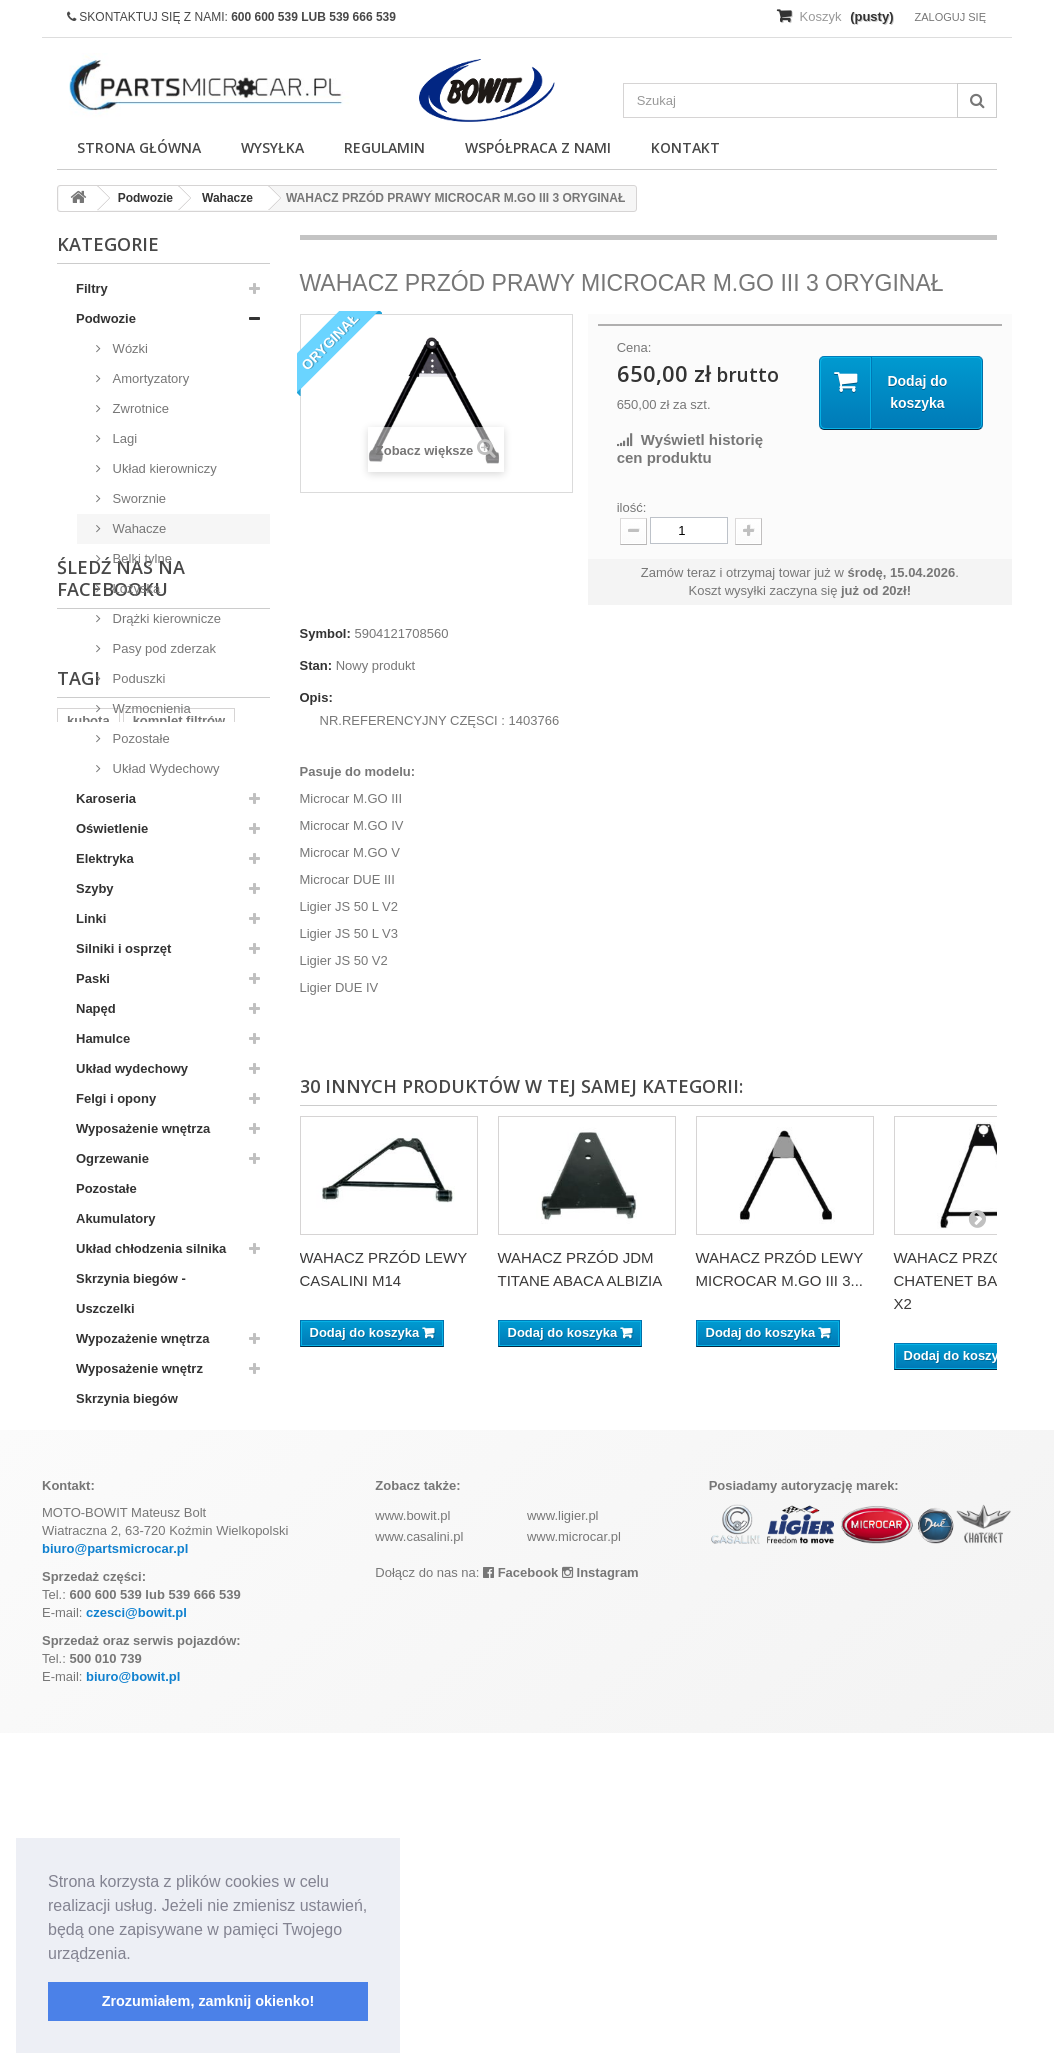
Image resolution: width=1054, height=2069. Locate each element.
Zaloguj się (950, 17)
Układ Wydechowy (164, 768)
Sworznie (137, 498)
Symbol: (325, 633)
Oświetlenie (112, 828)
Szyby (95, 888)
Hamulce (103, 1038)
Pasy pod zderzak (162, 648)
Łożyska (134, 588)
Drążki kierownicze (165, 618)
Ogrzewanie (112, 1158)
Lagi (123, 438)
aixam (85, 1638)
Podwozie (106, 318)
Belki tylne (140, 558)
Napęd (96, 1008)
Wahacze (137, 528)
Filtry (92, 288)
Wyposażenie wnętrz (139, 1368)
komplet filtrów (179, 1608)
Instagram (600, 1908)
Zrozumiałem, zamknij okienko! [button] (208, 2001)
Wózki (128, 348)
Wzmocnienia (150, 708)
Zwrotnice (139, 408)
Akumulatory (115, 1218)
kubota (88, 1608)
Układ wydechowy (132, 1068)
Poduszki (137, 678)
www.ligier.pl (563, 1851)
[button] (138, 1955)
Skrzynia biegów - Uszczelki (131, 1293)
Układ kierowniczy (163, 468)
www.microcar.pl (574, 1872)
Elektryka (105, 858)
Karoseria (106, 798)
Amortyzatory (149, 378)
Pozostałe (139, 738)
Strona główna (139, 147)
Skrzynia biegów (127, 1398)
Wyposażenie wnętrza (143, 1128)
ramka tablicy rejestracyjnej (152, 1668)
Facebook (520, 1908)
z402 (141, 1638)
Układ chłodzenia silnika (151, 1248)
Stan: (316, 665)
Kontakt (685, 147)
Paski (93, 978)
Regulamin (384, 147)
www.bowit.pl (412, 1851)
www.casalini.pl (419, 1872)
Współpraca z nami (538, 147)
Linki (91, 918)
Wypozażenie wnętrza (142, 1338)
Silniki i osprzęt (123, 948)
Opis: (316, 697)
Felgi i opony (116, 1098)
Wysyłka (272, 147)
